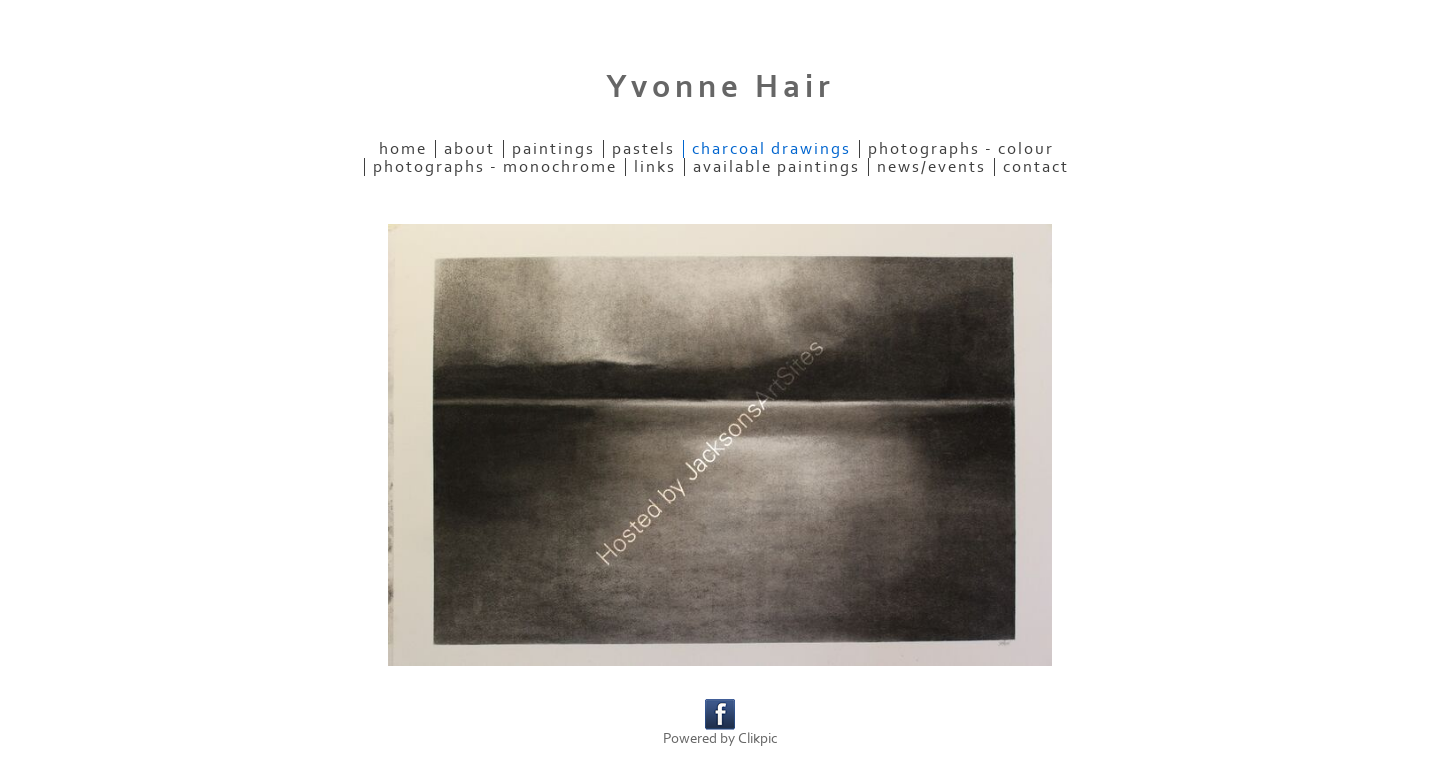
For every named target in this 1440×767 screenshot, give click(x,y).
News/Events (931, 167)
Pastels (643, 149)
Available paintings (776, 167)
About (469, 149)
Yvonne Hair (720, 87)
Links (655, 167)
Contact (1036, 167)
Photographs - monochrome (495, 167)
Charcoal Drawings (771, 149)
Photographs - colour (961, 149)
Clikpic (758, 738)
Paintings (553, 149)
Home (403, 149)
